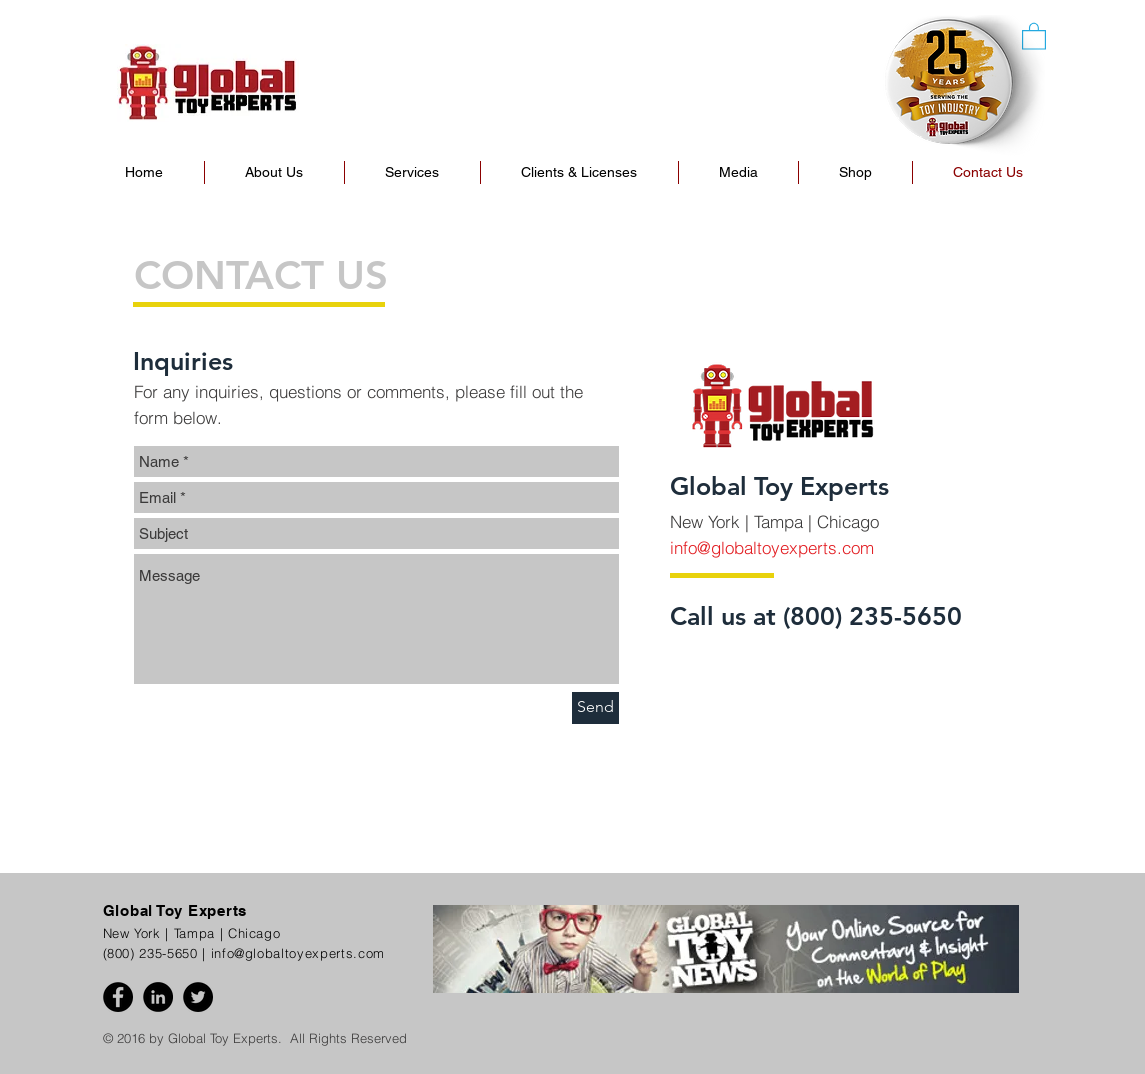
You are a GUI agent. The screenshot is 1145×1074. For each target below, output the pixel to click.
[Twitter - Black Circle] (198, 997)
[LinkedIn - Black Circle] (158, 997)
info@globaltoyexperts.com (772, 547)
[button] (855, 172)
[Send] (595, 708)
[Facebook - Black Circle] (118, 997)
